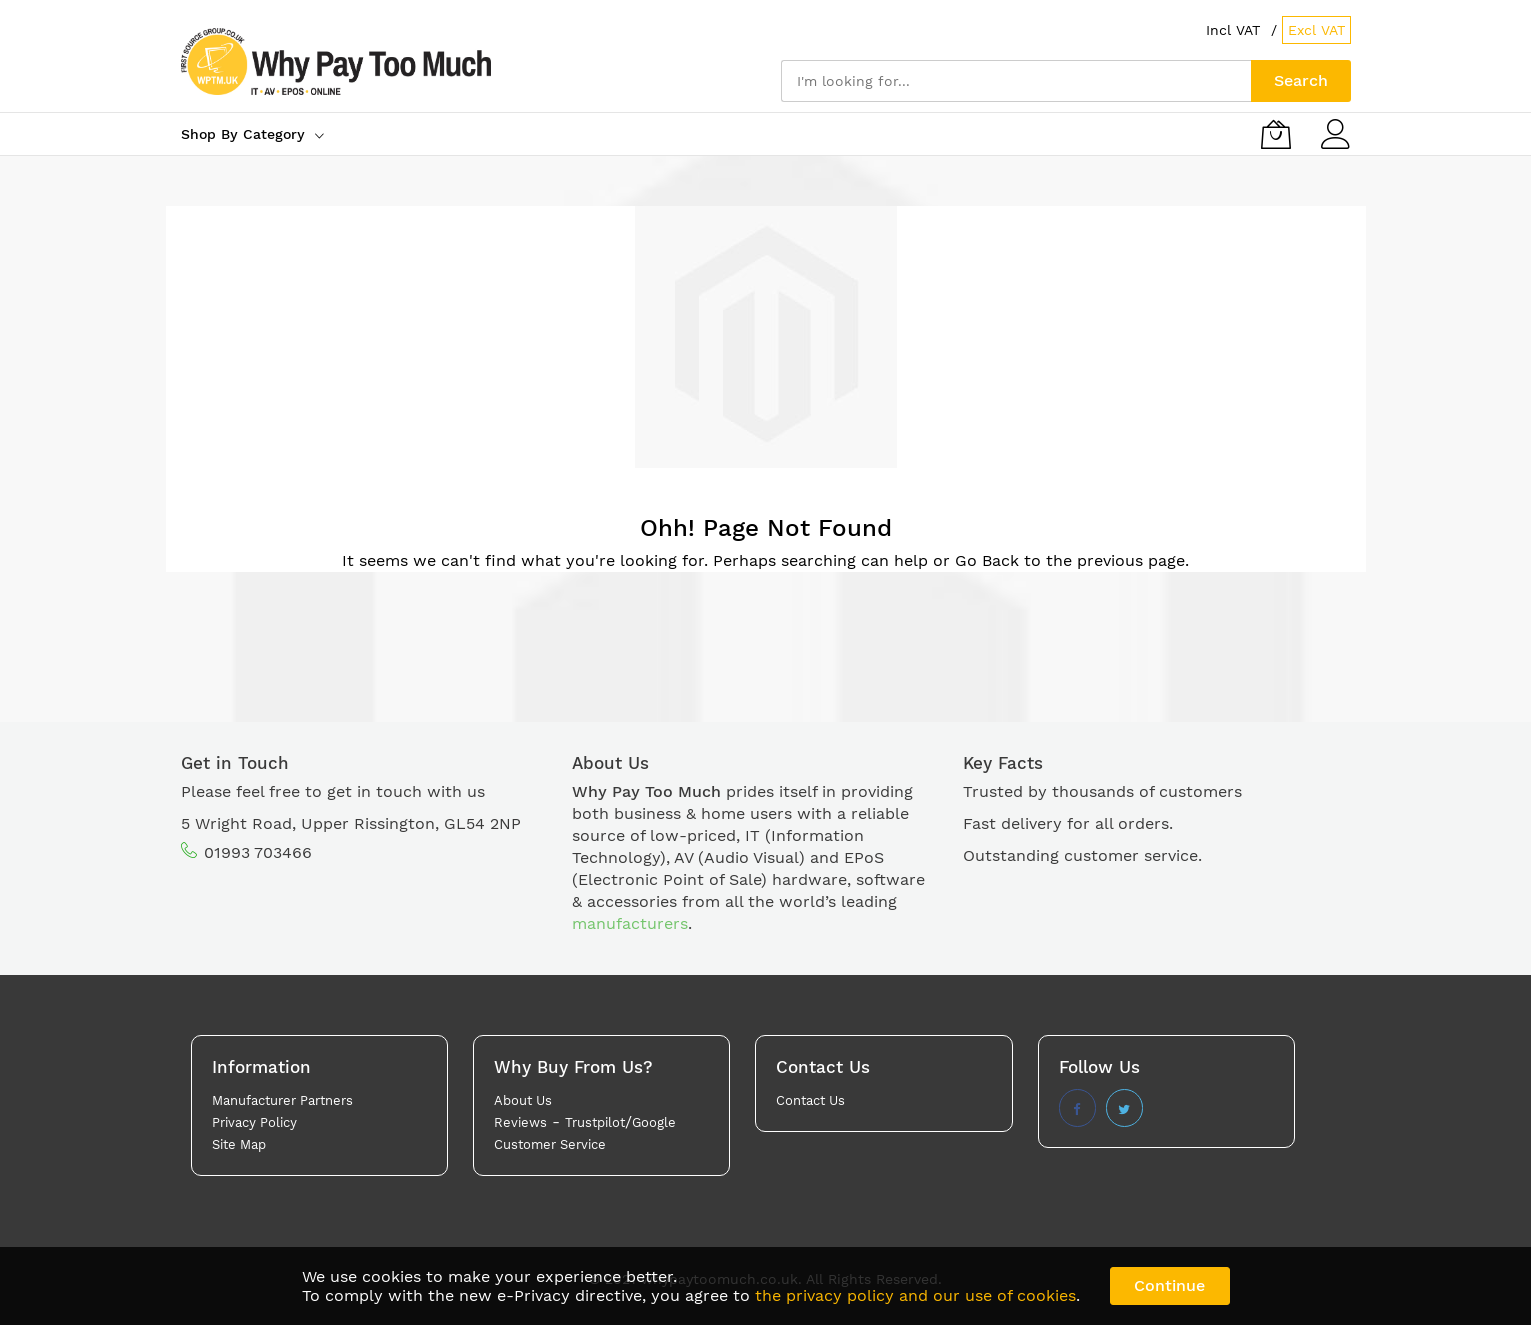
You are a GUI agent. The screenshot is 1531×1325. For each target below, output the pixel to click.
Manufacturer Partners (282, 1100)
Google (654, 1122)
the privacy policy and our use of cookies (915, 1295)
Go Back (987, 560)
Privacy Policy (254, 1122)
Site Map (239, 1144)
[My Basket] (1276, 134)
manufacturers (630, 923)
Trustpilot (595, 1122)
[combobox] (1016, 81)
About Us (523, 1100)
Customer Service (550, 1144)
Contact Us (810, 1100)
